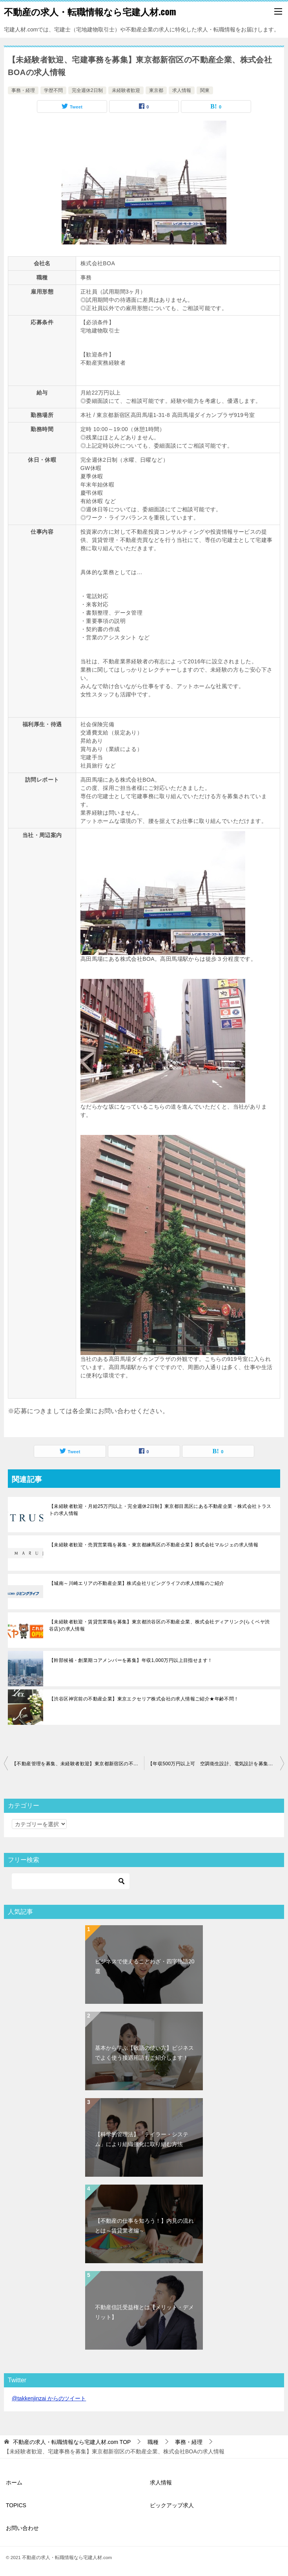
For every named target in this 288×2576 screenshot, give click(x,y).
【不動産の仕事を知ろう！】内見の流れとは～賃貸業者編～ (144, 2226)
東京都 (156, 90)
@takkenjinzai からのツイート (49, 2398)
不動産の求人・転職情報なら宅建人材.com (90, 11)
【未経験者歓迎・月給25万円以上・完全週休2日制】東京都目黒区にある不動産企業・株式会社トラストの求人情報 (160, 1510)
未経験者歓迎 (126, 90)
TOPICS (16, 2505)
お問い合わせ (22, 2528)
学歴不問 (53, 90)
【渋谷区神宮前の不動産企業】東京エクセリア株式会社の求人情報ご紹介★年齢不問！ (144, 1699)
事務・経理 (23, 90)
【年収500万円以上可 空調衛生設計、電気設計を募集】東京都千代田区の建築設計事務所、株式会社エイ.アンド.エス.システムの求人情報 (216, 1763)
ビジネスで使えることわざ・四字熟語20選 (145, 1966)
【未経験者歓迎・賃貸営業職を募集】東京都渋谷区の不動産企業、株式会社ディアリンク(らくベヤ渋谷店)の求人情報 (159, 1625)
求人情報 (181, 90)
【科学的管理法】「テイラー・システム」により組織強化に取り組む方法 (141, 2139)
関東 (205, 90)
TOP (72, 2442)
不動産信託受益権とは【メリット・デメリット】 (144, 2312)
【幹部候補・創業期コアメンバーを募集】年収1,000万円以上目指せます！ (130, 1660)
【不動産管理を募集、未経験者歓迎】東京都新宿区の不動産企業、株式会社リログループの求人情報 (78, 1763)
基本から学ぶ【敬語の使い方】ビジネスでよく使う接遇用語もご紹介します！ (144, 2053)
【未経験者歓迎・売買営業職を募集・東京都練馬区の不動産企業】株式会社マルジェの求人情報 (153, 1545)
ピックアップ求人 (172, 2505)
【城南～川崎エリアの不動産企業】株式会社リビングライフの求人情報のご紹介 (136, 1583)
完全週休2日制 (87, 90)
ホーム (14, 2482)
